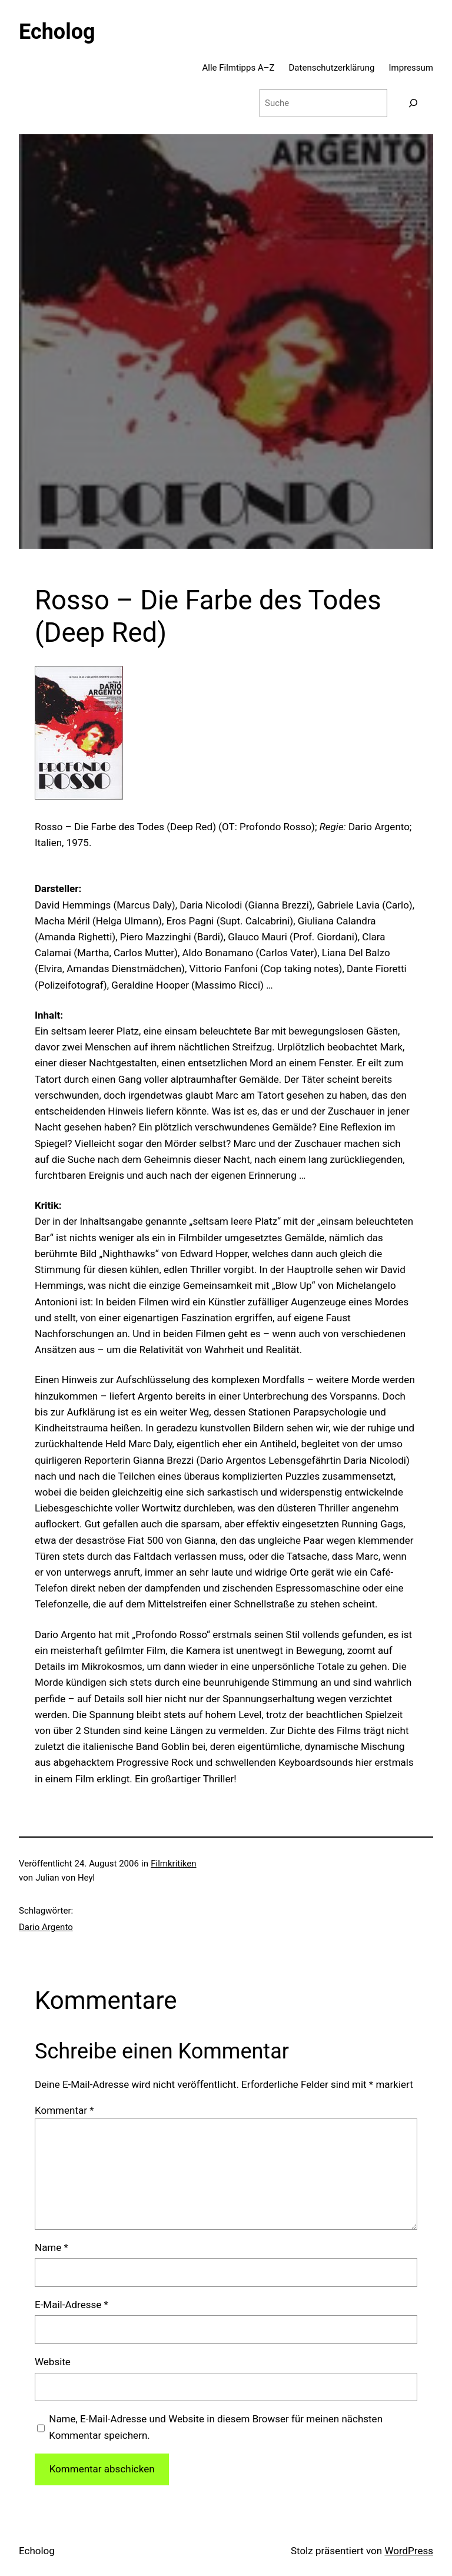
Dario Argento (46, 1927)
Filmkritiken (173, 1863)
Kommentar (64, 2110)
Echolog (57, 31)
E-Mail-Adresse (71, 2304)
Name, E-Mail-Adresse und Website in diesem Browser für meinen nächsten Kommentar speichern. (216, 2427)
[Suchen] (413, 103)
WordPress (408, 2551)
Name (51, 2247)
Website (53, 2362)
